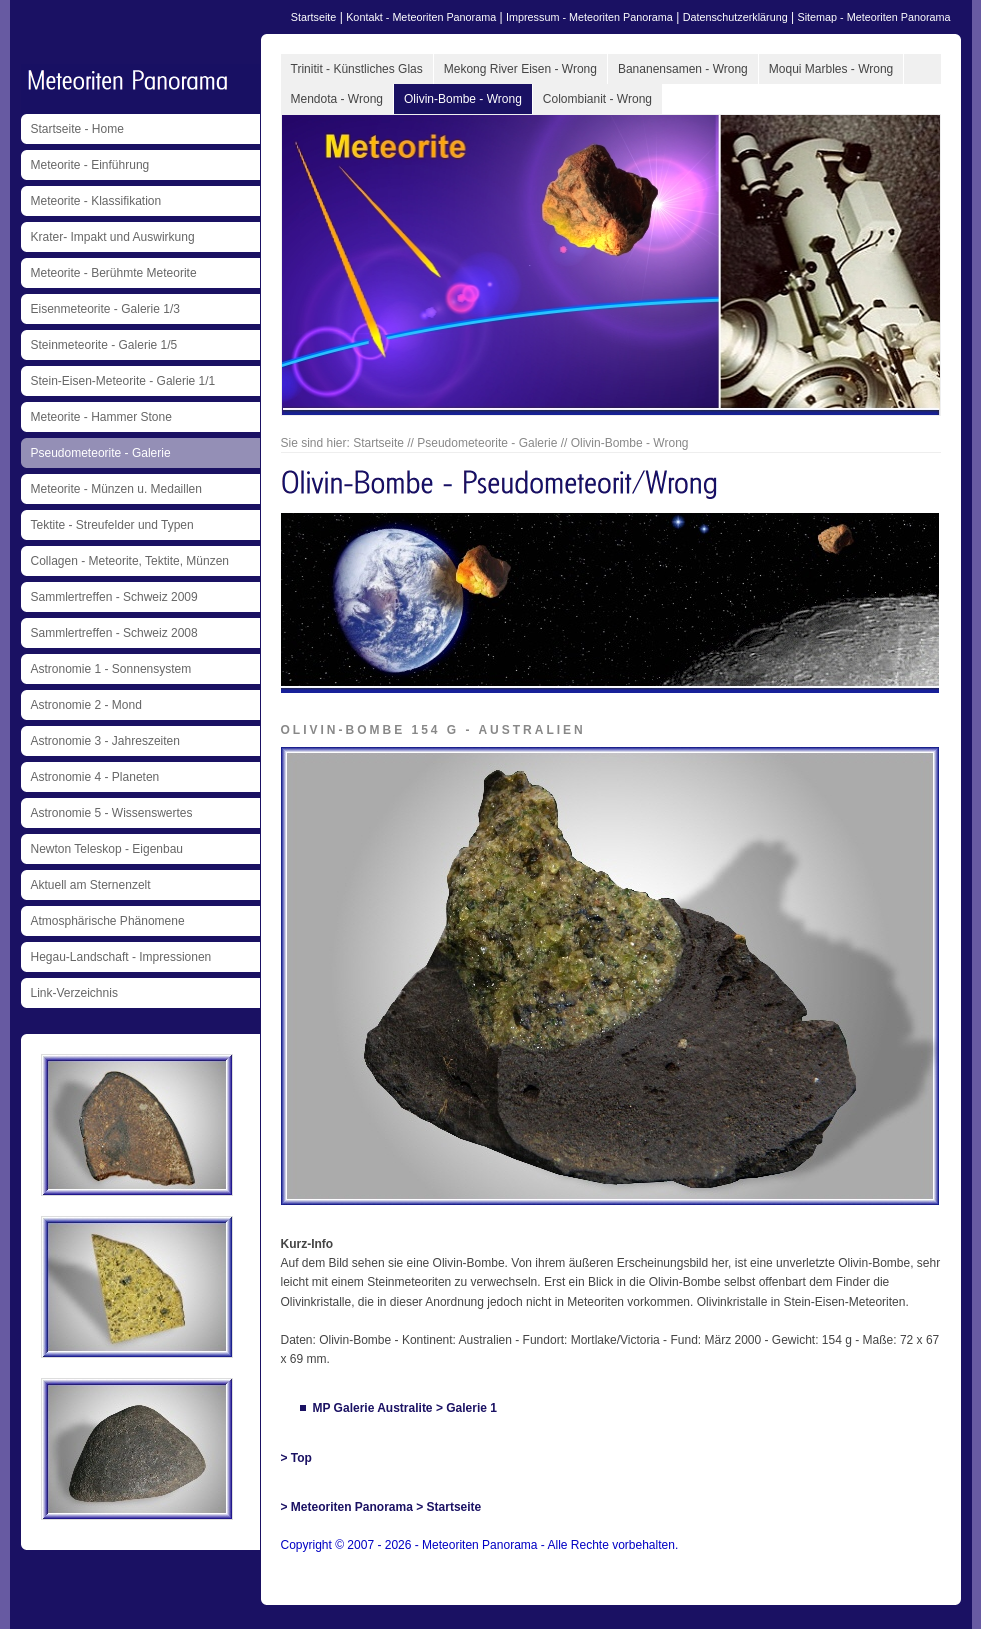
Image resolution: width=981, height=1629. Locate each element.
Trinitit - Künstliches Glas (357, 69)
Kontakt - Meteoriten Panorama (421, 17)
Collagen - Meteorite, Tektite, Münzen (130, 561)
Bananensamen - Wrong (683, 69)
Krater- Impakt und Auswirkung (113, 237)
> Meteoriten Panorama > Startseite (381, 1507)
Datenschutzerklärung (735, 17)
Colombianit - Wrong (597, 99)
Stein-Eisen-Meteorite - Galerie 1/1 (123, 381)
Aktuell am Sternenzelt (91, 885)
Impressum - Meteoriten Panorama (589, 17)
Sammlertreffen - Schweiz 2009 (114, 597)
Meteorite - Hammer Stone (101, 417)
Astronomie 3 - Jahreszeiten (105, 741)
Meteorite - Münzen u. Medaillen (116, 489)
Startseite (314, 17)
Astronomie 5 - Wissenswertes (112, 813)
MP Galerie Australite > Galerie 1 (405, 1408)
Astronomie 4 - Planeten (95, 777)
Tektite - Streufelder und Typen (112, 525)
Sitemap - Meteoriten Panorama (873, 17)
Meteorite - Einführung (90, 165)
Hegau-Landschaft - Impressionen (121, 957)
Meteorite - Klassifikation (96, 201)
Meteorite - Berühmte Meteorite (114, 273)
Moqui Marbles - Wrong (831, 69)
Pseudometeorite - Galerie (101, 453)
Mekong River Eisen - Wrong (520, 69)
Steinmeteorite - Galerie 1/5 (104, 345)
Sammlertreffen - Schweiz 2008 (114, 633)
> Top (296, 1458)
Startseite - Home (77, 129)
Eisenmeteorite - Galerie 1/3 (105, 309)
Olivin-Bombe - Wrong (463, 99)
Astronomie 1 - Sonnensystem (111, 669)
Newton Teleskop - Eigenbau (107, 849)
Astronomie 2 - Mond (86, 705)
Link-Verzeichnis (74, 993)
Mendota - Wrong (337, 99)
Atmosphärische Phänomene (108, 921)
